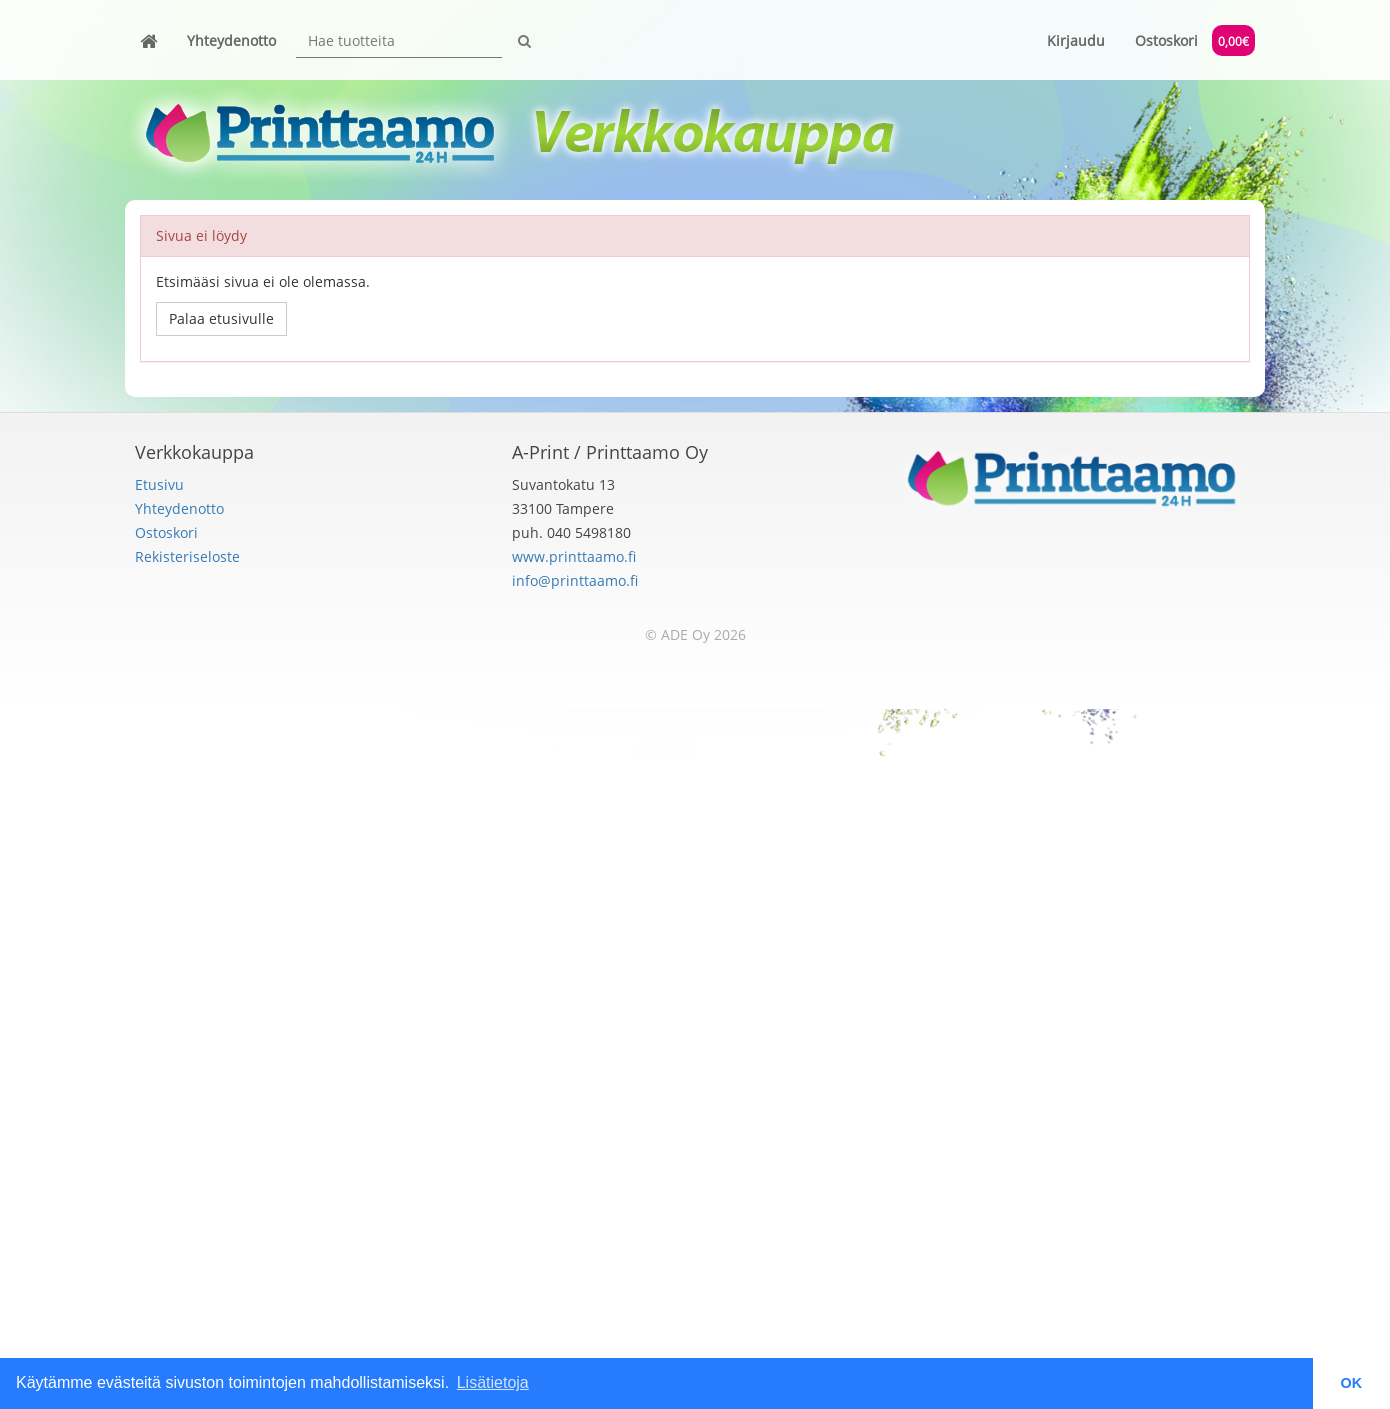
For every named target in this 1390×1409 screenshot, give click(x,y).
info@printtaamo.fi (575, 580)
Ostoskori (1195, 40)
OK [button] (1352, 1383)
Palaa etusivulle (221, 318)
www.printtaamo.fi (574, 556)
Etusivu (159, 484)
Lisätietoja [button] (493, 1382)
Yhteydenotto (231, 40)
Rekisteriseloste (187, 556)
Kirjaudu (1076, 40)
